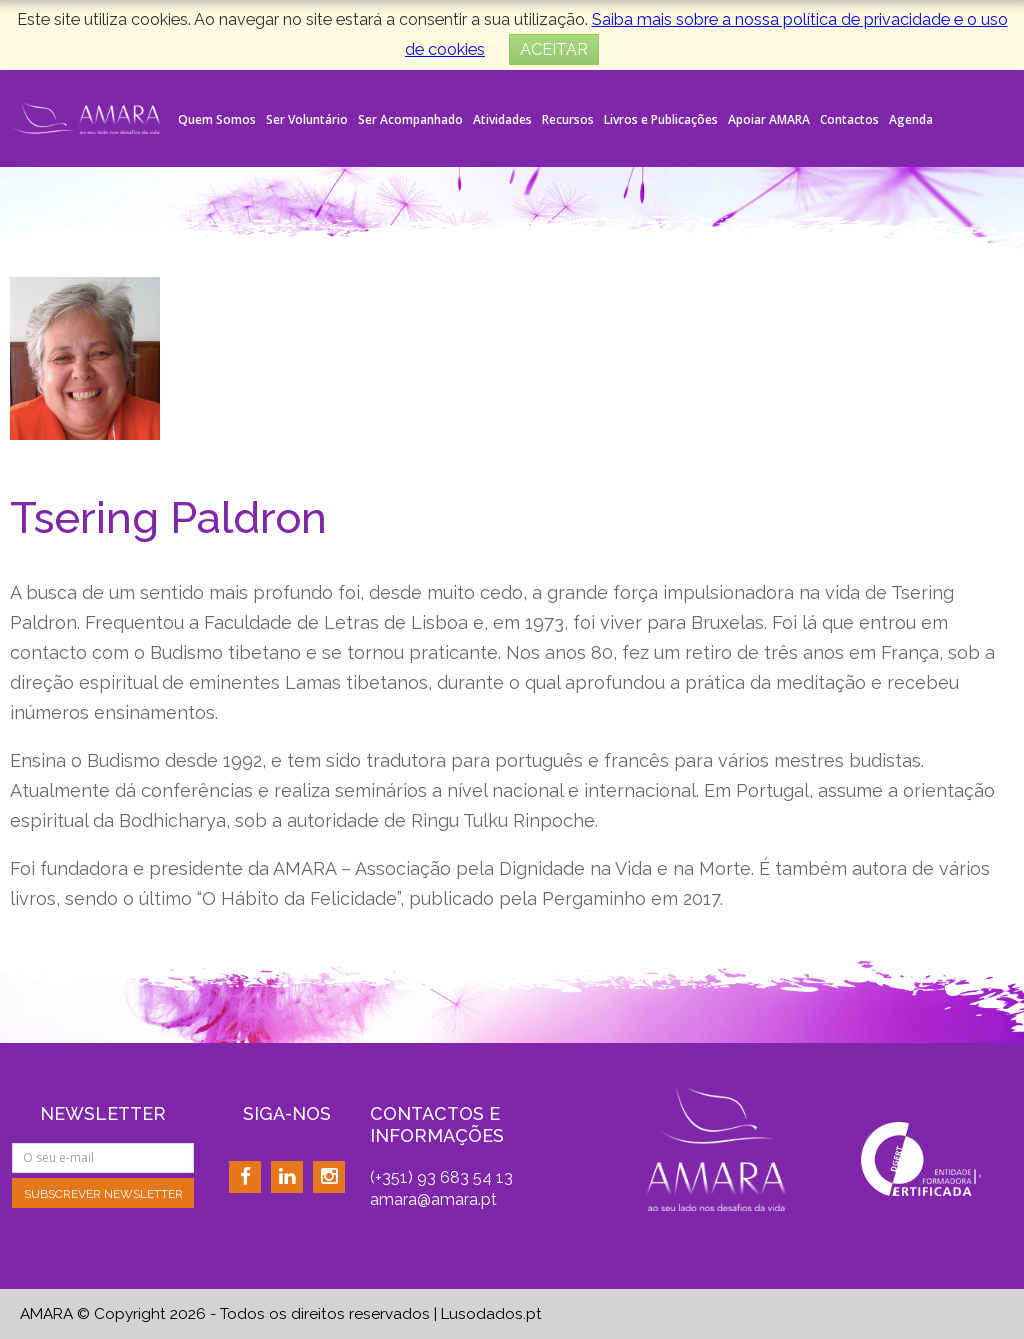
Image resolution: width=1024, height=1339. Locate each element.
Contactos (849, 119)
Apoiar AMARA (769, 119)
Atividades (502, 119)
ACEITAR (554, 49)
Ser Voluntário (307, 119)
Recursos (568, 119)
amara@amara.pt (433, 1199)
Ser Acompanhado (410, 119)
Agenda (911, 119)
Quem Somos (217, 119)
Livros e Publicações (661, 119)
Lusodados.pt (491, 1314)
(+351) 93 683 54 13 (441, 1177)
